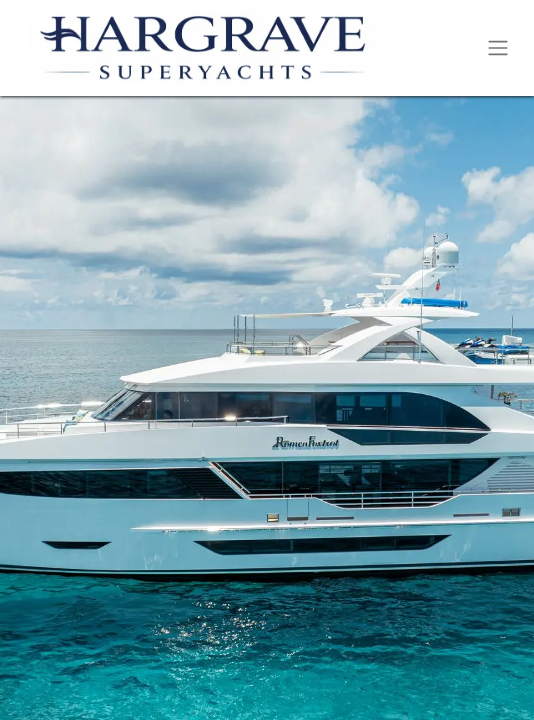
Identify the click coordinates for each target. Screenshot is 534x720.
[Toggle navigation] (498, 48)
